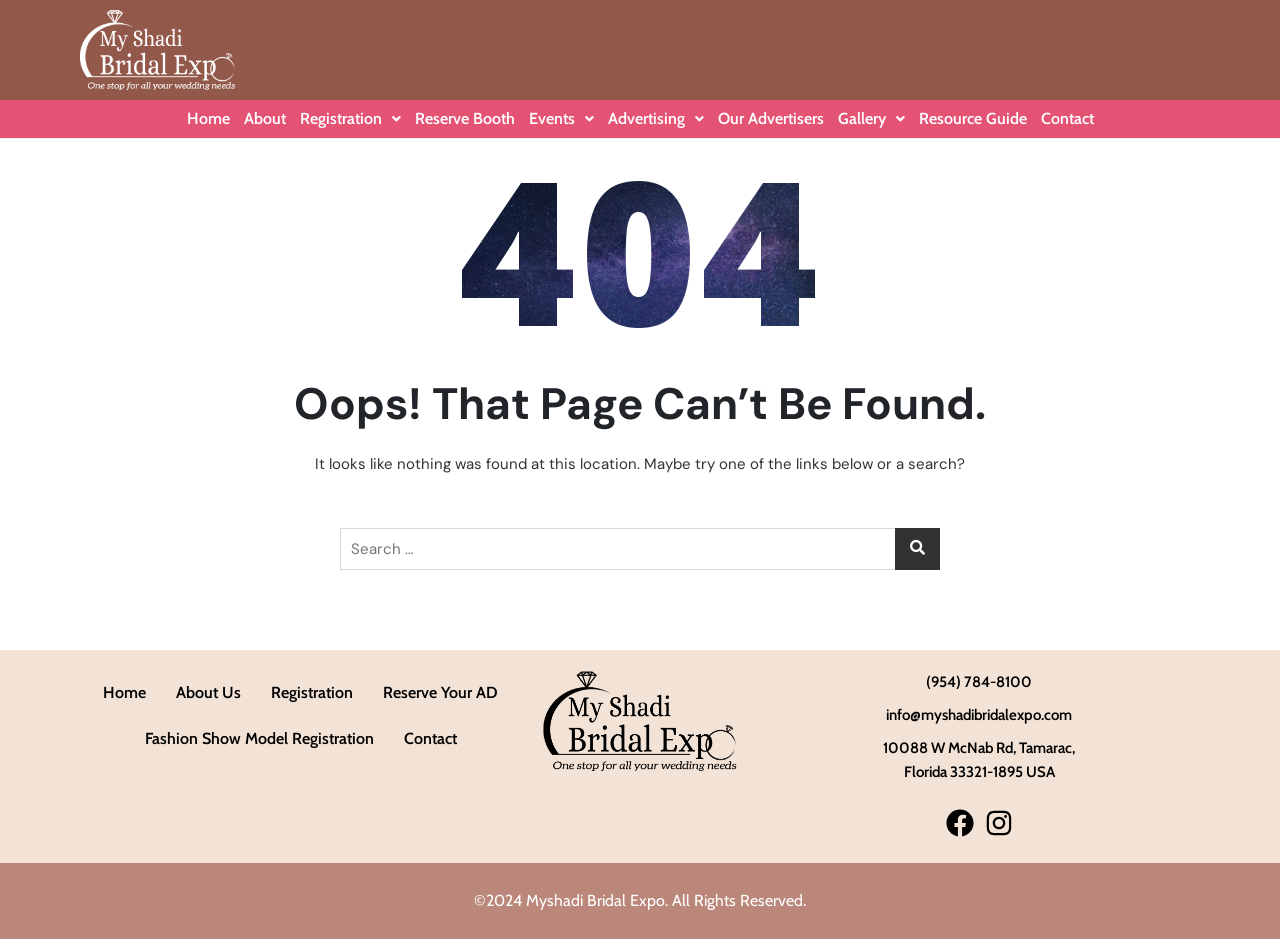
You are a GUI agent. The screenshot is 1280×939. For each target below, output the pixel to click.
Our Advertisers (771, 118)
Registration (350, 118)
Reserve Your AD (440, 692)
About (265, 118)
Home (208, 118)
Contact (1067, 118)
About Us (208, 692)
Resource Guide (973, 118)
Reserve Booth (465, 118)
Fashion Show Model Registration (259, 738)
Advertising (656, 118)
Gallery (871, 118)
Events (561, 118)
